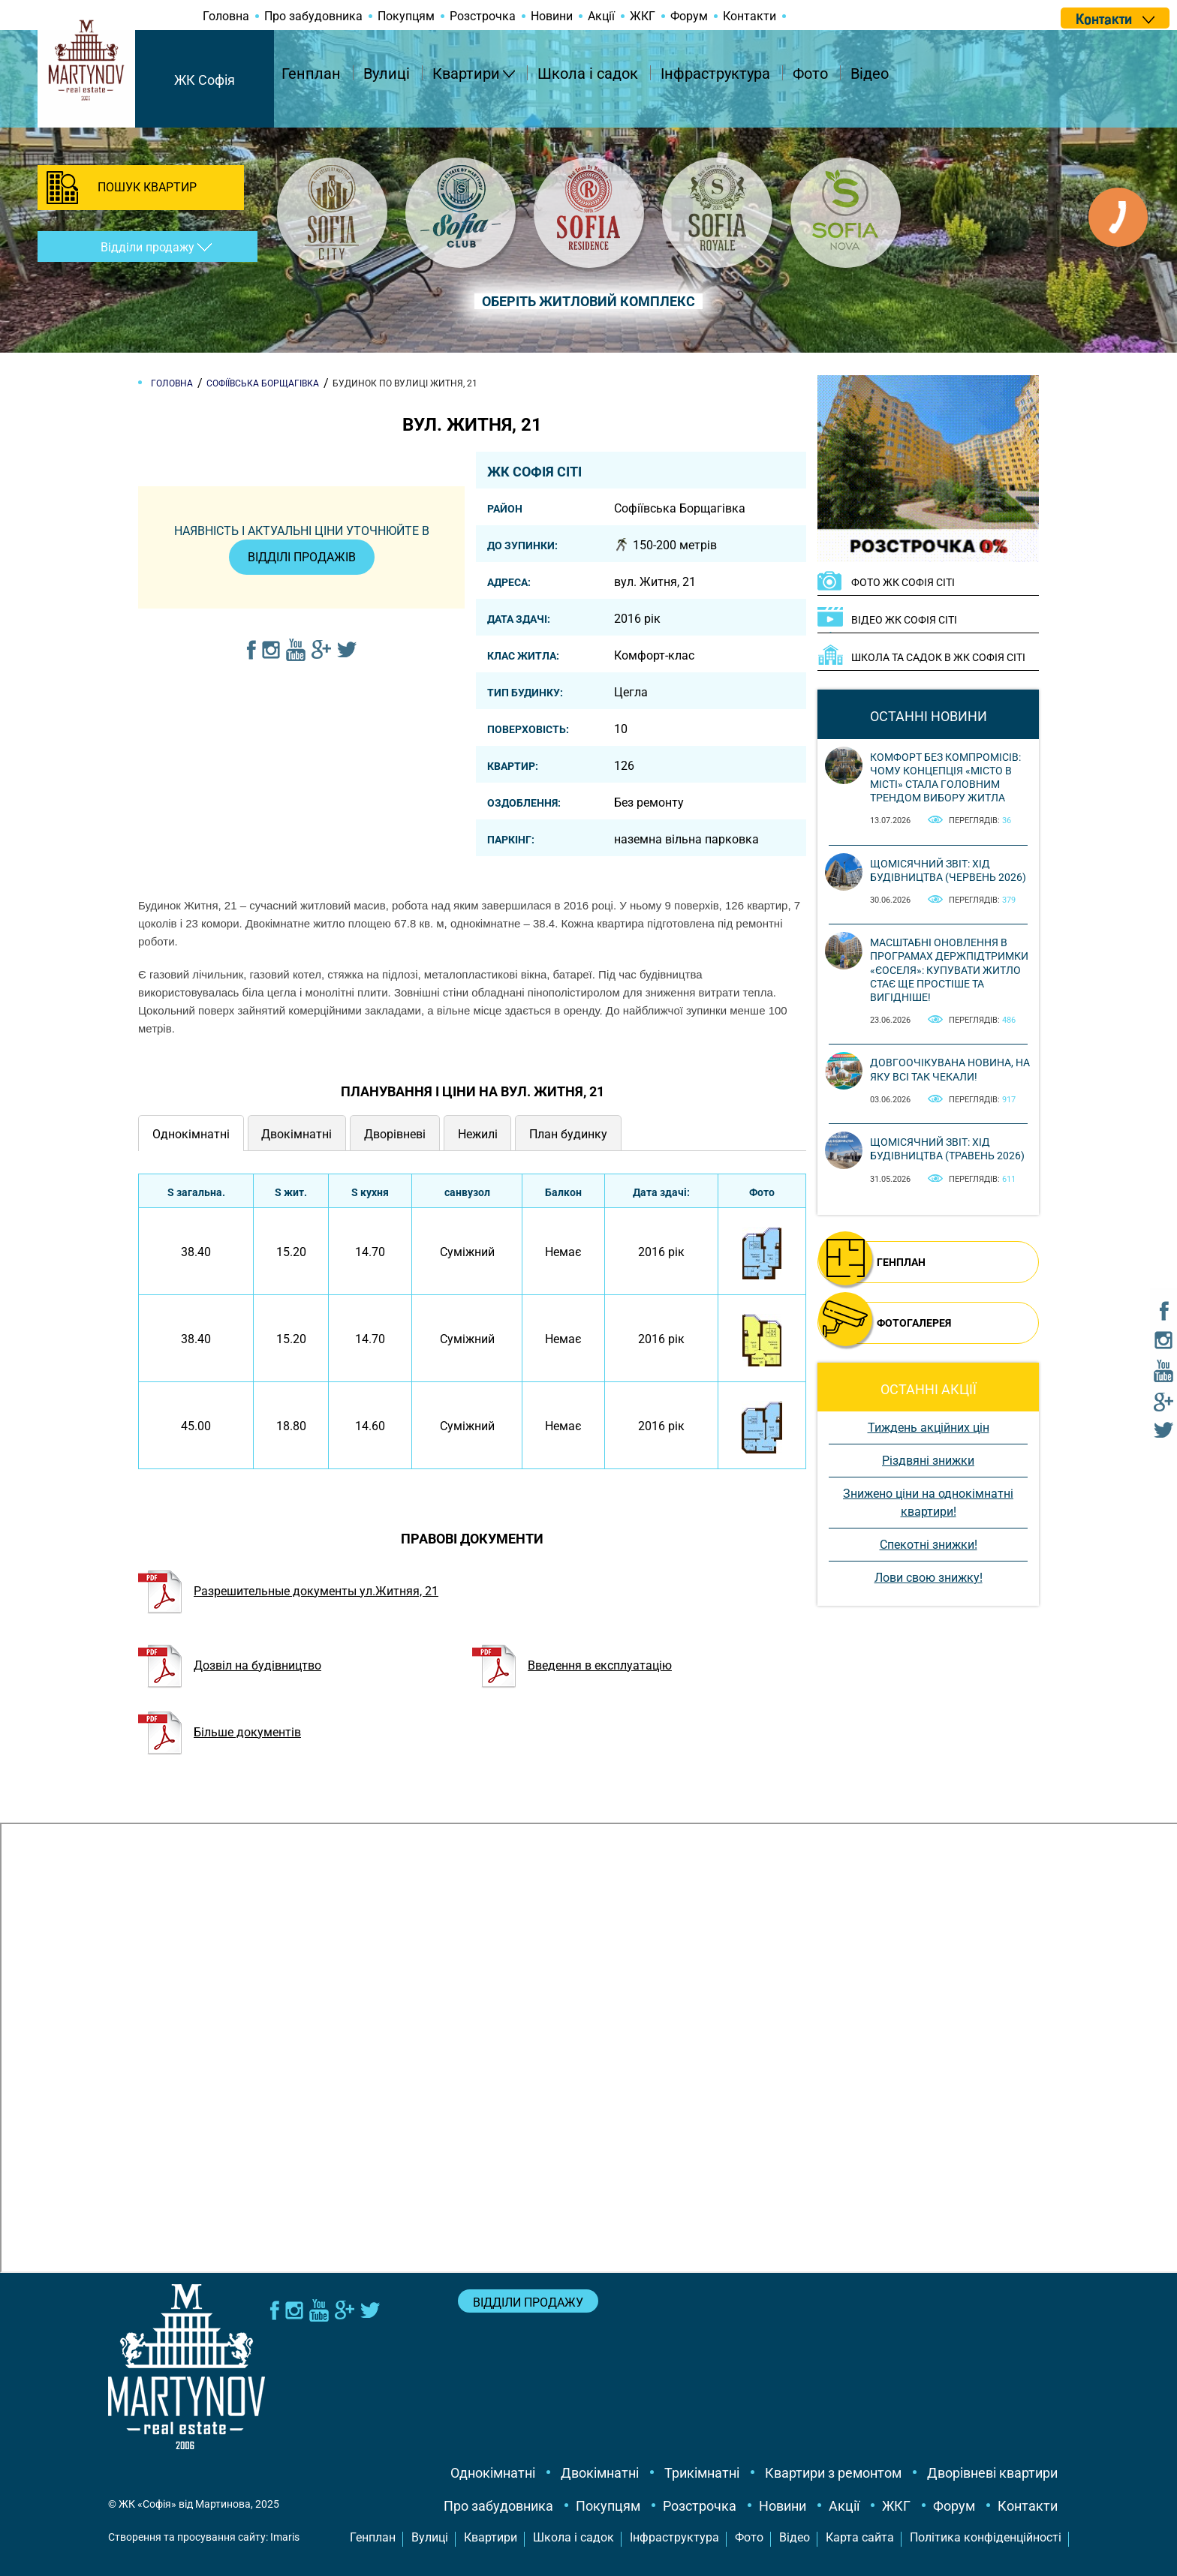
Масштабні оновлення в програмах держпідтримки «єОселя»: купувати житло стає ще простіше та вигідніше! (949, 969)
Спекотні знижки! (928, 1544)
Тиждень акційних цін (928, 1427)
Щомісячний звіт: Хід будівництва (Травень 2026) (947, 1149)
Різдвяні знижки (928, 1460)
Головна (226, 16)
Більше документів (219, 1732)
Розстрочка (483, 16)
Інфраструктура (715, 74)
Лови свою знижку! (928, 1578)
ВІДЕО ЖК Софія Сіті (904, 620)
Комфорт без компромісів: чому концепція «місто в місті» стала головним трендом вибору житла (945, 777)
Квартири (466, 74)
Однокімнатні (492, 2473)
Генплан (311, 74)
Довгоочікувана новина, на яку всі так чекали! (950, 1069)
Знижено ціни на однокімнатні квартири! (928, 1502)
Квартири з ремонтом (833, 2473)
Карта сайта (860, 2537)
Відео (869, 74)
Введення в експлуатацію (572, 1665)
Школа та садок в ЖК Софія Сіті (938, 657)
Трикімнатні (701, 2473)
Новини (552, 16)
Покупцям (406, 16)
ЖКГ (642, 16)
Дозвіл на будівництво (229, 1665)
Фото (810, 74)
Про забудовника (313, 16)
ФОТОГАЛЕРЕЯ (914, 1323)
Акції (601, 16)
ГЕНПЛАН (901, 1262)
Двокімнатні (600, 2473)
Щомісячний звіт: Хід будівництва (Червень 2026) (948, 870)
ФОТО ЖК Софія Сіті (903, 582)
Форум (689, 16)
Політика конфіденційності (985, 2537)
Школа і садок (587, 74)
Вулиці (386, 74)
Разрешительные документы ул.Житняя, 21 (288, 1591)
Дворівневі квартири (992, 2473)
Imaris (285, 2537)
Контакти (749, 16)
